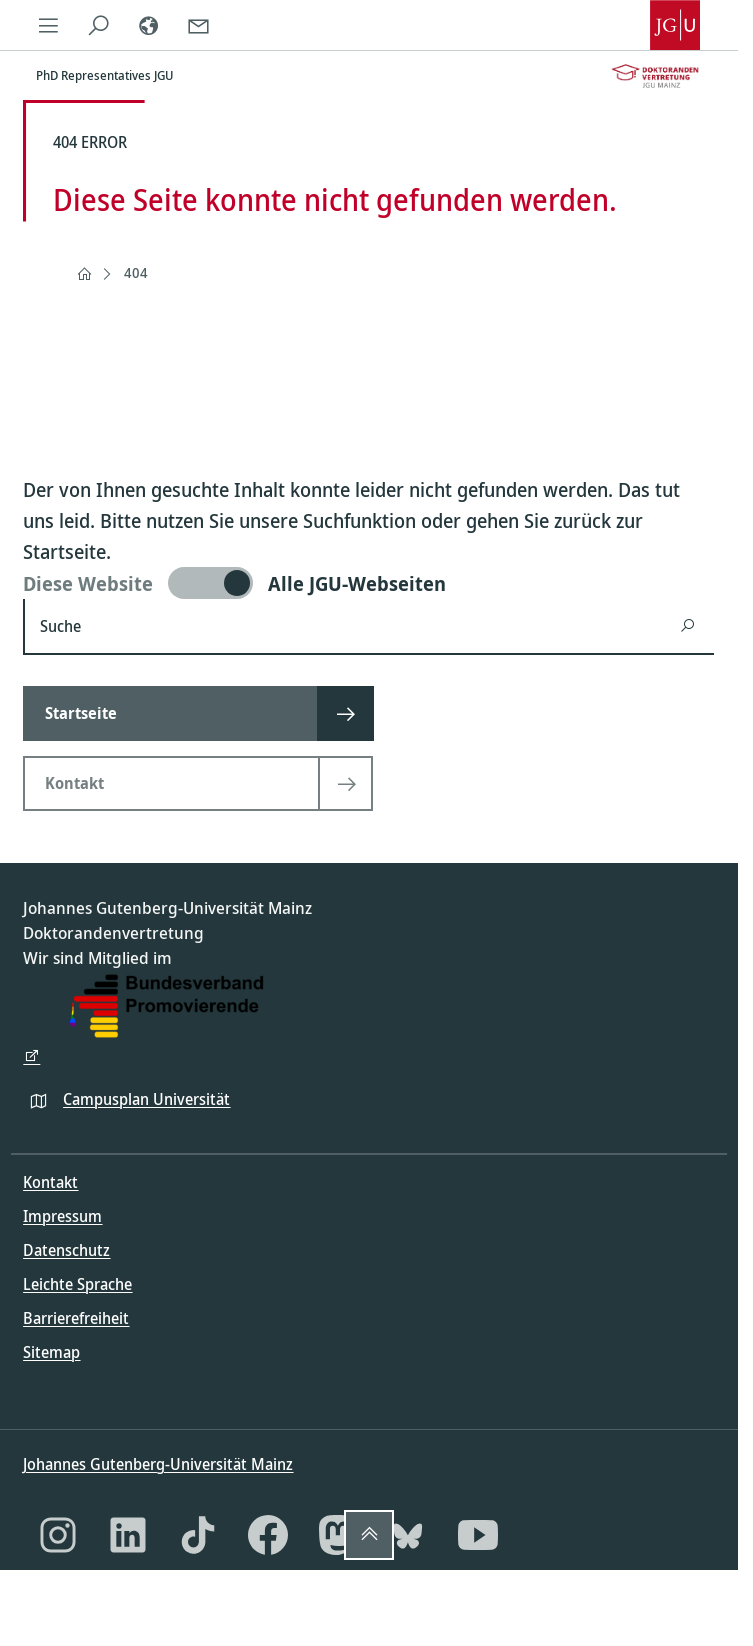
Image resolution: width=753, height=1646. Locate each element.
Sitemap (51, 1352)
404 (136, 272)
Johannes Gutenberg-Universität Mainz (158, 1464)
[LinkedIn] (128, 1535)
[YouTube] (478, 1535)
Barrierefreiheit (76, 1318)
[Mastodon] (338, 1535)
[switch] (368, 583)
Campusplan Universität (146, 1099)
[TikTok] (198, 1535)
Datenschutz (66, 1250)
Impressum (62, 1216)
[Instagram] (58, 1535)
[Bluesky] (408, 1535)
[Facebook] (268, 1535)
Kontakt (50, 1182)
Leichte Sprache (77, 1284)
